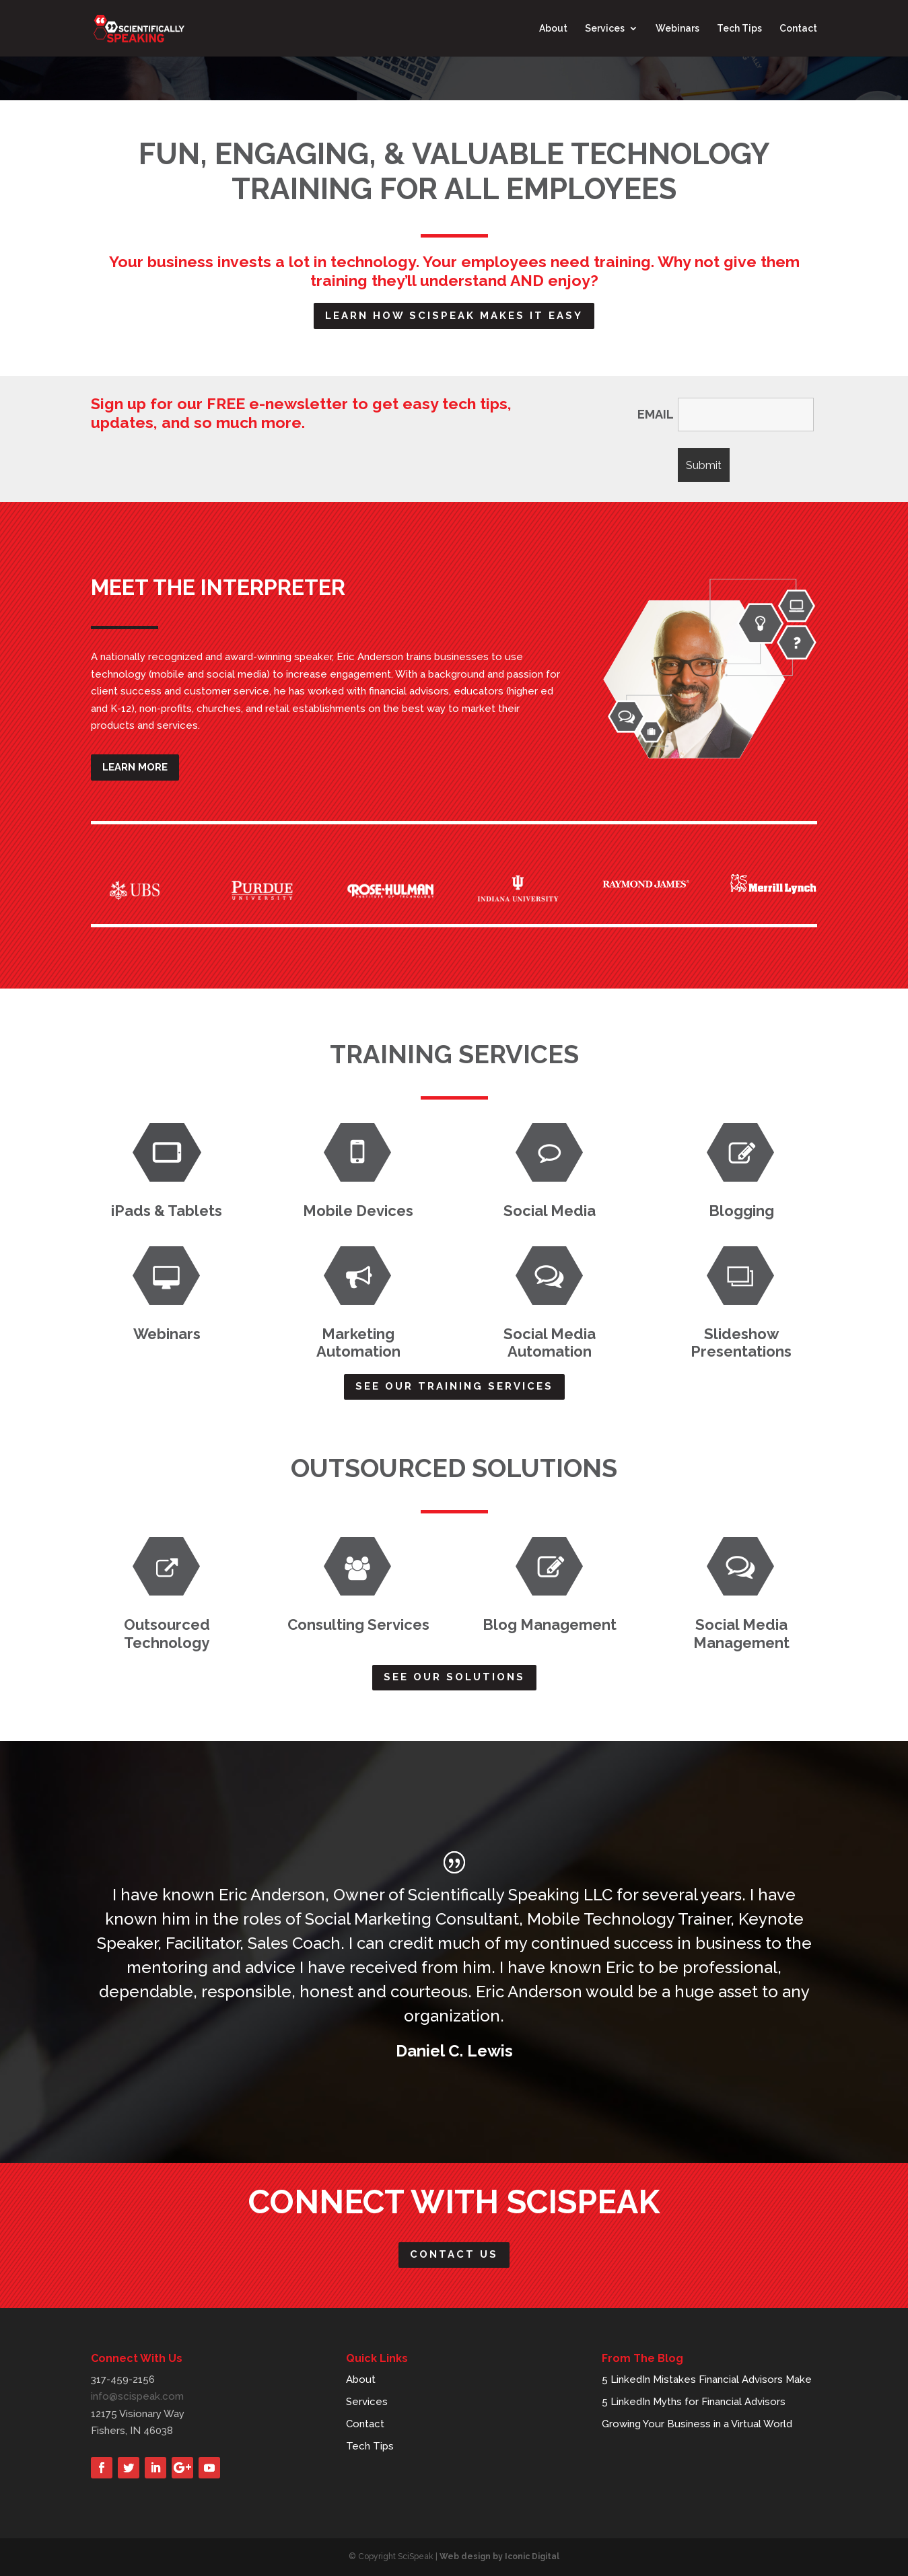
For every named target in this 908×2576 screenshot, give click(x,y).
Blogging (741, 1210)
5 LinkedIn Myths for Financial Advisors (693, 2402)
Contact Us (454, 2254)
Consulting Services (358, 1624)
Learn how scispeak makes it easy (454, 316)
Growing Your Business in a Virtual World (697, 2424)
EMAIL (655, 414)
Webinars (677, 29)
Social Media (549, 1210)
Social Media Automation (549, 1342)
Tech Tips (739, 29)
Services (605, 29)
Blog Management (550, 1624)
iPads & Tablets (166, 1210)
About (553, 29)
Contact (798, 29)
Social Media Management (741, 1633)
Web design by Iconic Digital (499, 2556)
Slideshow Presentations (741, 1342)
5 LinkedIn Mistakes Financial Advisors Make (707, 2379)
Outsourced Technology (167, 1633)
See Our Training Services (454, 1386)
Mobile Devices (358, 1210)
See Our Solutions (454, 1677)
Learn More (135, 767)
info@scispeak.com (137, 2396)
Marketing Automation (358, 1342)
